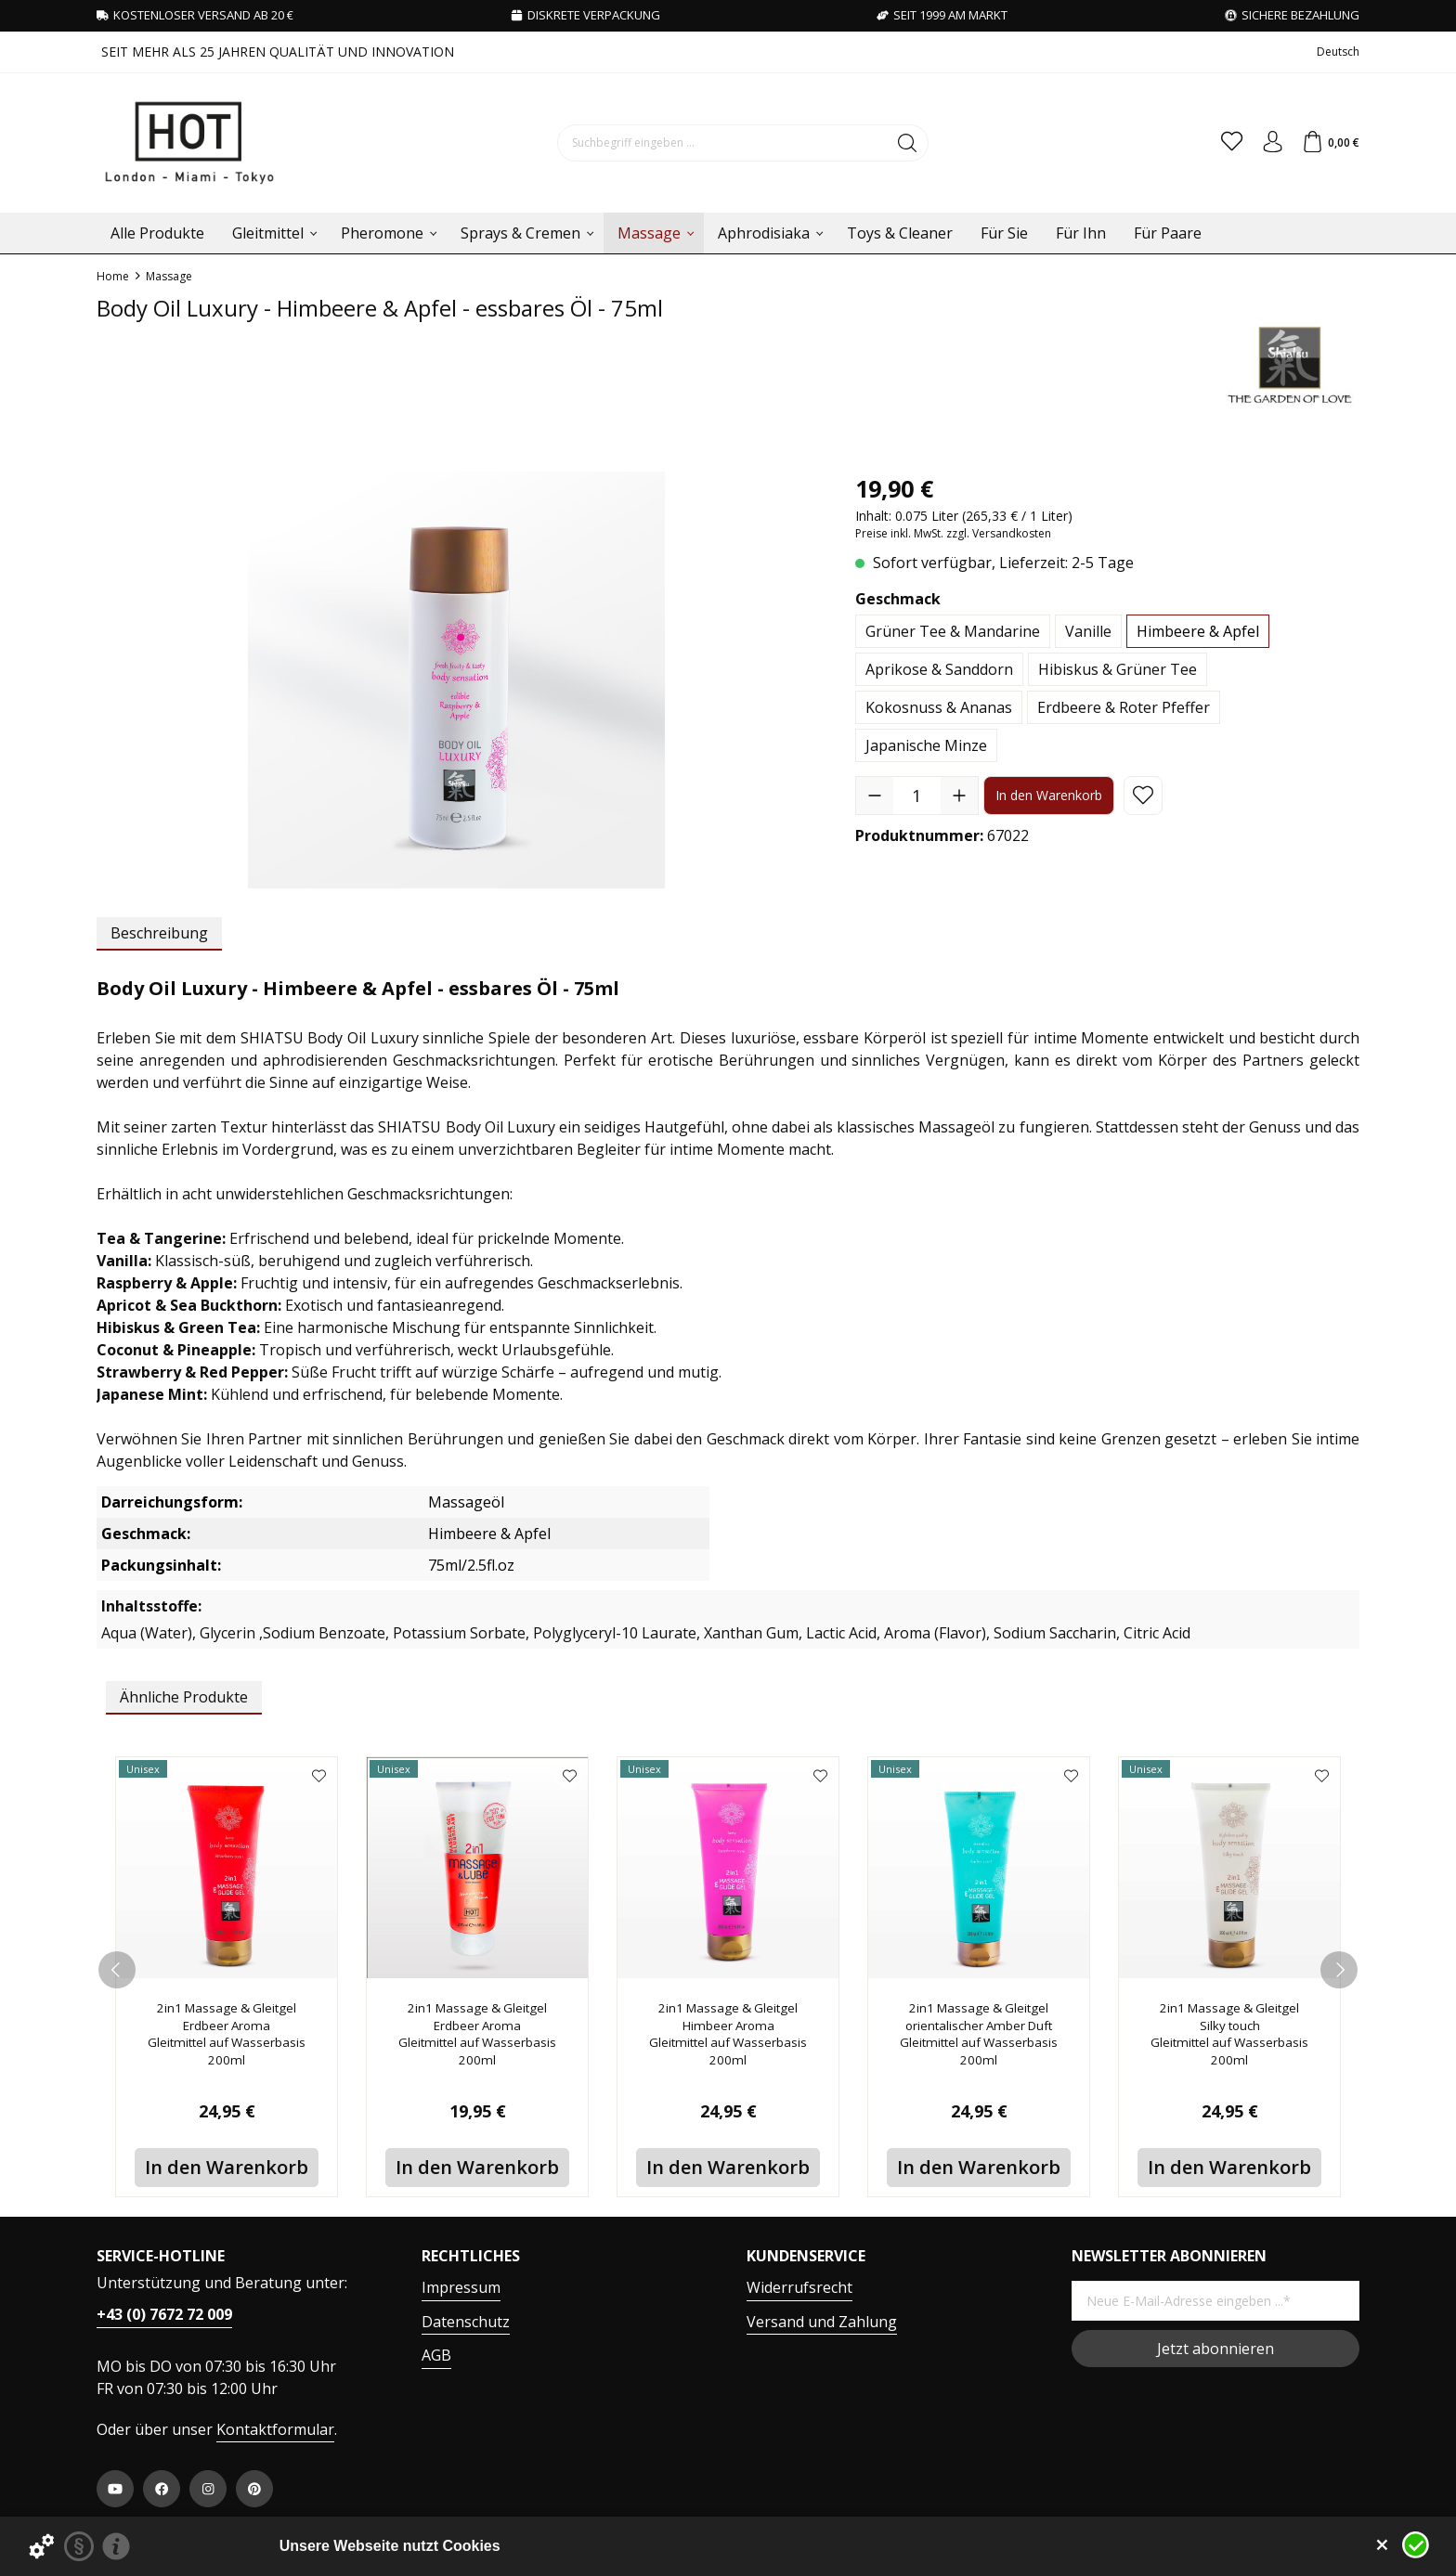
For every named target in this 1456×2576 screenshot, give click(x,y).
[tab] (159, 934)
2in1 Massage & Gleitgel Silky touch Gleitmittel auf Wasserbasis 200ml (1230, 2041)
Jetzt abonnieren (1215, 2348)
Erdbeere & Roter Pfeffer (1123, 707)
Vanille (1088, 631)
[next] (1339, 1969)
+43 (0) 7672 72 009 (164, 2314)
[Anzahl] (917, 795)
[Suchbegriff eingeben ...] (713, 143)
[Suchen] (898, 143)
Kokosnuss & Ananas (938, 707)
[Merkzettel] (1216, 143)
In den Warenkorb (1048, 795)
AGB (436, 2355)
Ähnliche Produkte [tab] (184, 1697)
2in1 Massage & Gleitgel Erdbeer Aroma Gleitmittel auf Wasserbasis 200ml (227, 2041)
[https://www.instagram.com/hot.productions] (208, 2488)
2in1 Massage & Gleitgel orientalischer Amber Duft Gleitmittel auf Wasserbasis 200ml (979, 2041)
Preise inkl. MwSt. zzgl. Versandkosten (953, 533)
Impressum (461, 2287)
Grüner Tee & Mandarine (952, 631)
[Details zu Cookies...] (42, 2546)
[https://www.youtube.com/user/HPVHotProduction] (115, 2488)
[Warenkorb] (1327, 143)
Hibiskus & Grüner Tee (1117, 669)
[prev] (117, 1969)
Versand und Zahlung (822, 2321)
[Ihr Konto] (1263, 143)
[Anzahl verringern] (874, 795)
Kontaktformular (275, 2429)
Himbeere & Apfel (1198, 631)
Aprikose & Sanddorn (939, 669)
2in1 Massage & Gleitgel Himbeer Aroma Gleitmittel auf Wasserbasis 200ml (728, 2041)
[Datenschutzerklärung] (79, 2546)
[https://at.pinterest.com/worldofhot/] (254, 2488)
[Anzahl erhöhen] (959, 795)
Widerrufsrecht (799, 2287)
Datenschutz (466, 2321)
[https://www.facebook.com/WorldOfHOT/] (161, 2488)
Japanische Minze (926, 745)
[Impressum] (116, 2546)
